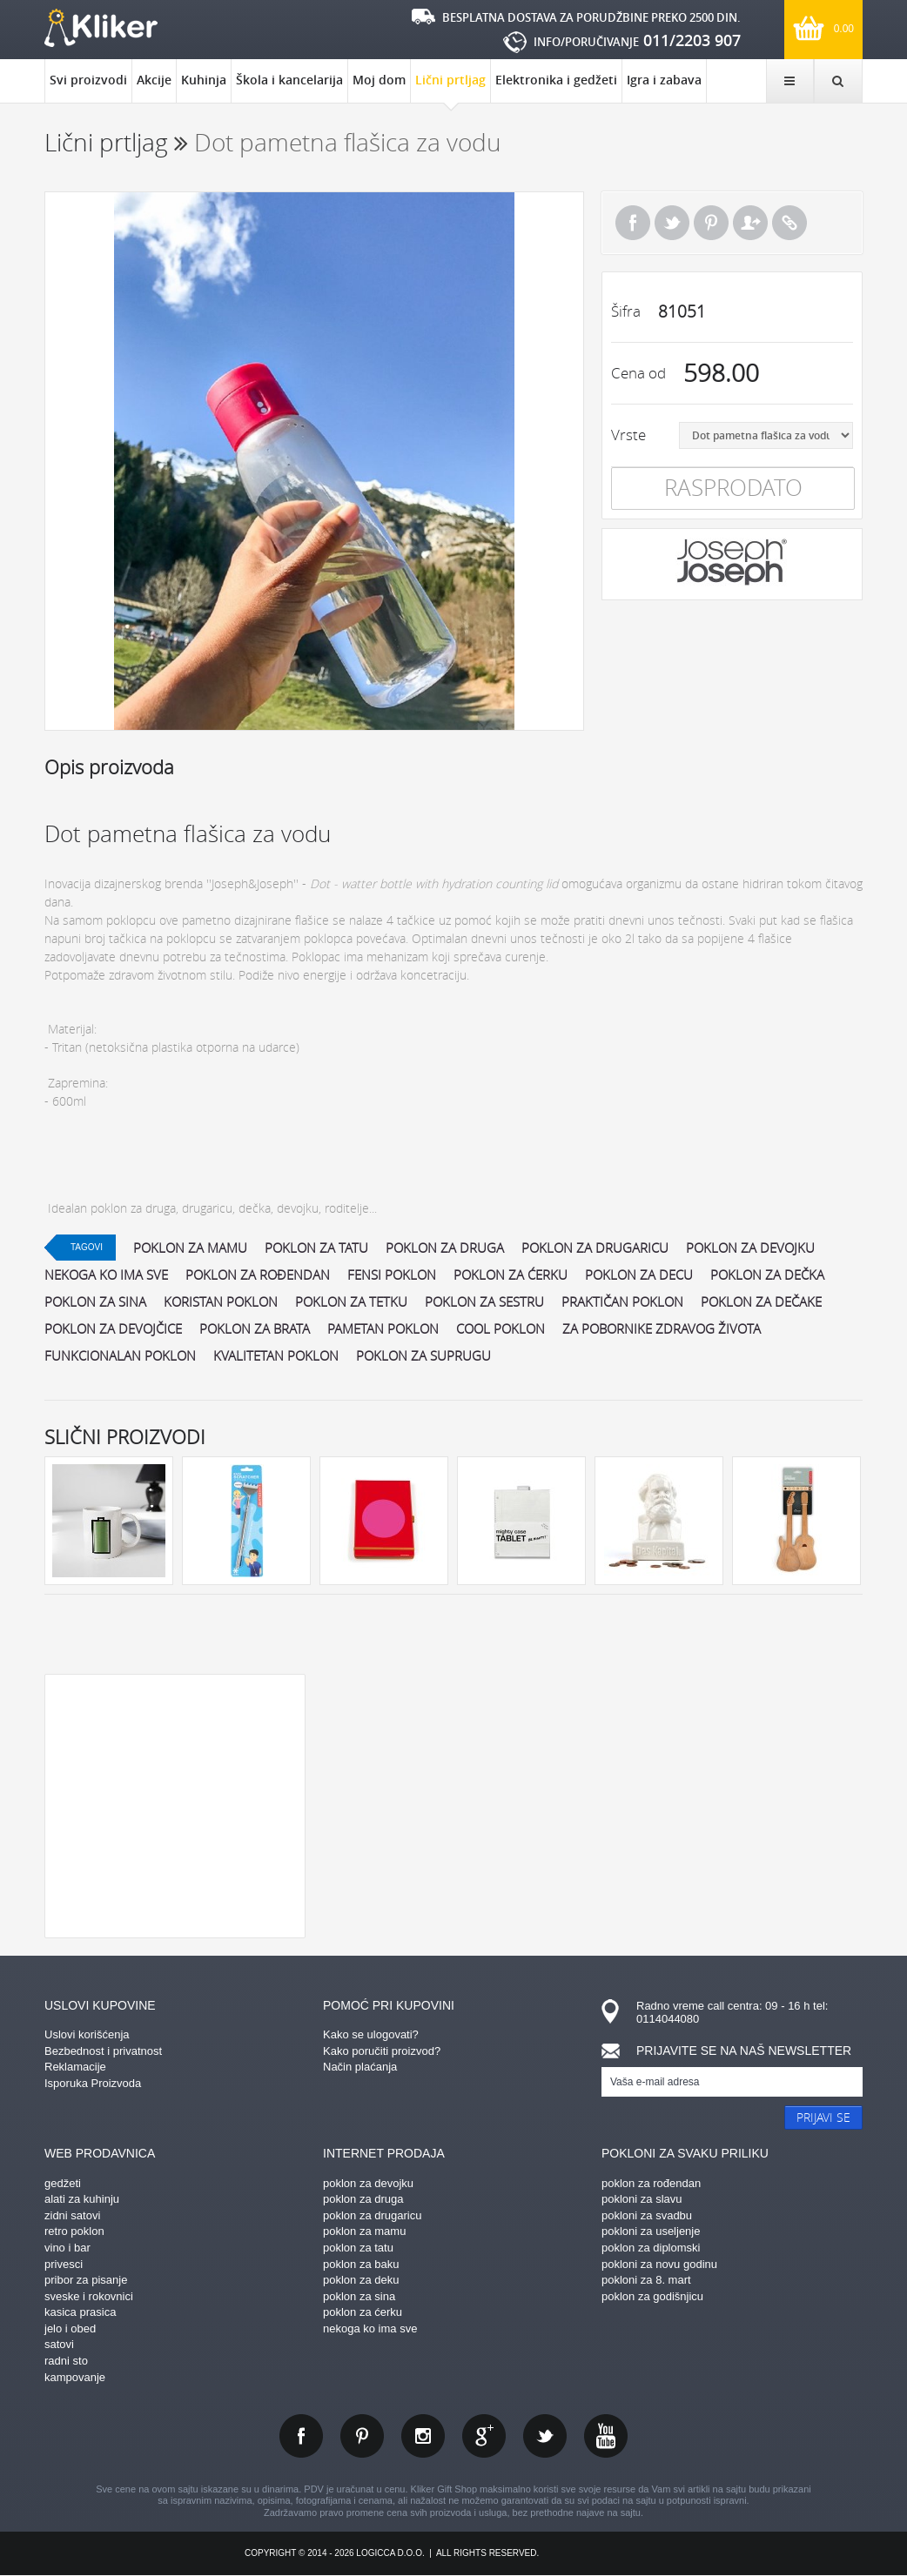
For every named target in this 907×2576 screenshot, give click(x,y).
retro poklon (74, 2231)
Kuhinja (203, 79)
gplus (484, 2436)
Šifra (626, 311)
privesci (63, 2264)
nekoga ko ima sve (106, 1274)
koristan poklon (221, 1301)
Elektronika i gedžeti (556, 79)
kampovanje (74, 2377)
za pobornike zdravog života (661, 1328)
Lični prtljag (450, 87)
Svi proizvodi (88, 79)
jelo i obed (70, 2328)
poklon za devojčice (113, 1328)
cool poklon (500, 1328)
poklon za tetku (351, 1301)
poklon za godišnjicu (652, 2296)
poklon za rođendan (257, 1274)
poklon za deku (361, 2279)
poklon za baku (361, 2264)
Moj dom (379, 79)
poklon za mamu (190, 1247)
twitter (545, 2436)
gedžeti (62, 2183)
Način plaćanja (360, 2066)
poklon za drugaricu (594, 1247)
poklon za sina (95, 1301)
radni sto (66, 2360)
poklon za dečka (767, 1274)
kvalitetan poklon (276, 1355)
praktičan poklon (622, 1301)
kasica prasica (80, 2311)
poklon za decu (639, 1274)
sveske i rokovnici (88, 2296)
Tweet (672, 222)
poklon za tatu (316, 1247)
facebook (301, 2436)
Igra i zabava (664, 79)
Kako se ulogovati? (371, 2034)
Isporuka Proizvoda (92, 2083)
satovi (59, 2344)
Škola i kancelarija (289, 79)
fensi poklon (391, 1274)
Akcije (154, 79)
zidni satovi (72, 2215)
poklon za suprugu (423, 1355)
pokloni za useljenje (650, 2231)
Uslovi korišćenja (87, 2034)
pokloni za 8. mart (646, 2279)
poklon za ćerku (511, 1274)
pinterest (362, 2436)
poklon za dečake (761, 1301)
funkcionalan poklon (120, 1355)
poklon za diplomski (650, 2247)
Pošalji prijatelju (750, 222)
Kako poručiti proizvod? (381, 2050)
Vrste (628, 435)
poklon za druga (445, 1247)
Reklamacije (75, 2066)
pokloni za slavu (641, 2198)
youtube (606, 2436)
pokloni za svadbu (646, 2215)
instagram (423, 2436)
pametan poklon (383, 1328)
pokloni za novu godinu (659, 2264)
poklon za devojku (750, 1247)
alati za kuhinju (81, 2198)
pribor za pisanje (85, 2279)
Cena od (638, 373)
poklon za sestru (484, 1301)
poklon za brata (254, 1328)
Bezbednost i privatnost (103, 2050)
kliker (101, 28)
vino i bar (67, 2247)
